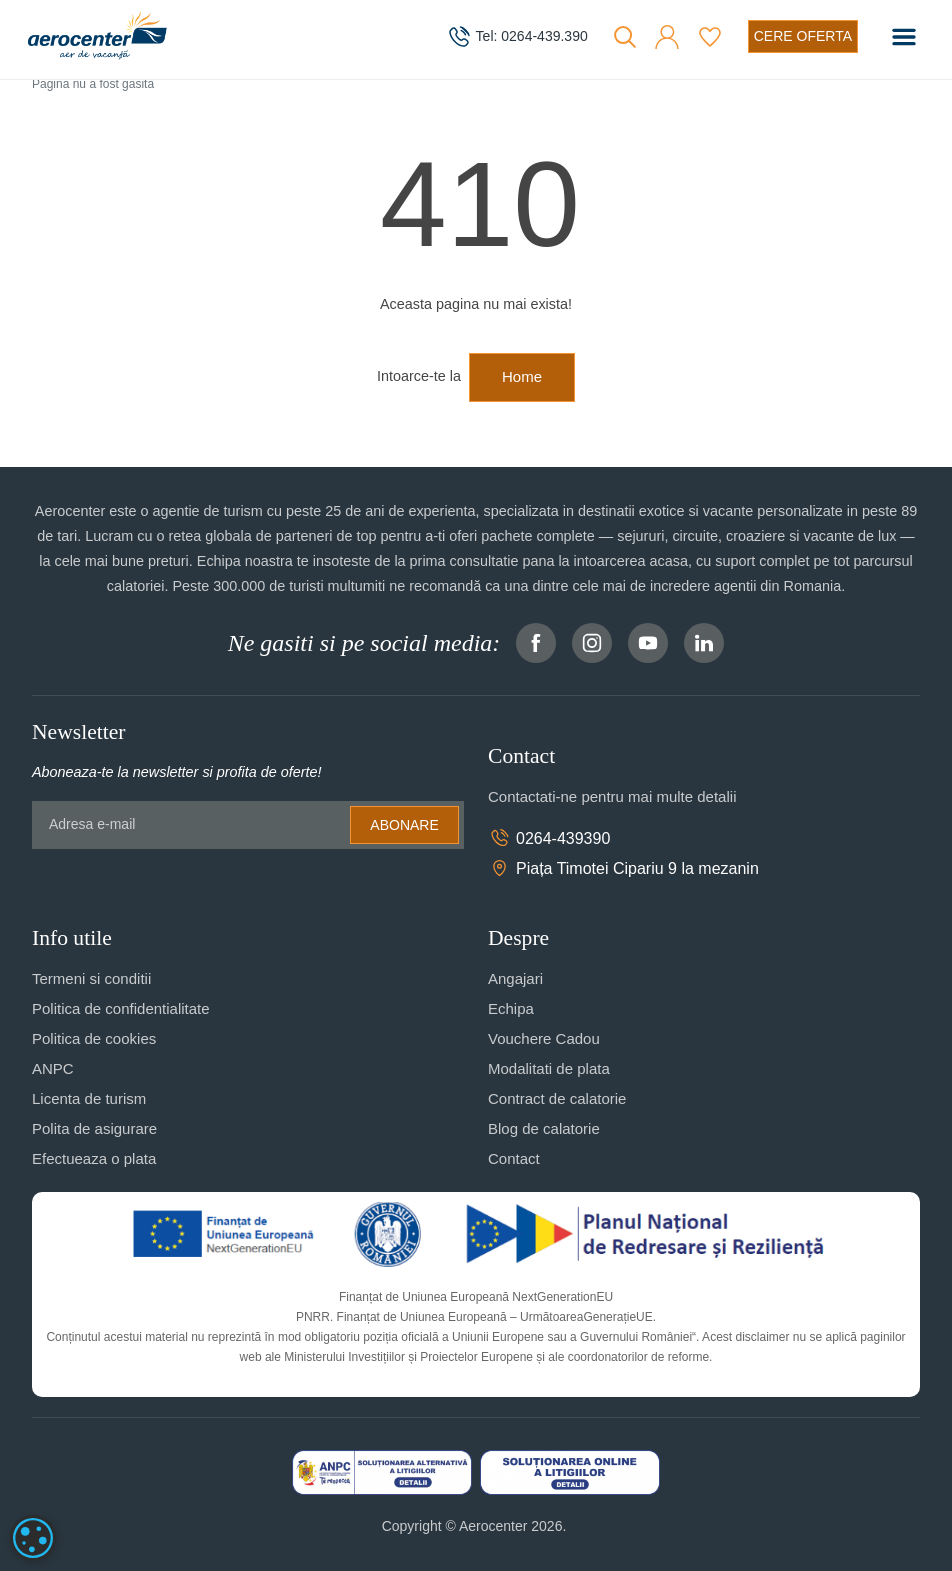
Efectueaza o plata (94, 1158)
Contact (514, 1158)
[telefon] (517, 37)
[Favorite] (710, 37)
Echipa (511, 1008)
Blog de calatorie (544, 1128)
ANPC (53, 1068)
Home (522, 376)
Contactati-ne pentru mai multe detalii (612, 796)
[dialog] (33, 1538)
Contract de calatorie (557, 1098)
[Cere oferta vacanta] (803, 36)
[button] (667, 37)
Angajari (515, 978)
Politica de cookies (94, 1038)
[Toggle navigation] (904, 37)
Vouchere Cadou (544, 1038)
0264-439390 (549, 838)
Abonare (404, 825)
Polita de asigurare (94, 1128)
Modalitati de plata (549, 1068)
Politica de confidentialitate (121, 1008)
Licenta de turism (89, 1098)
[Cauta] (625, 37)
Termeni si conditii (91, 978)
